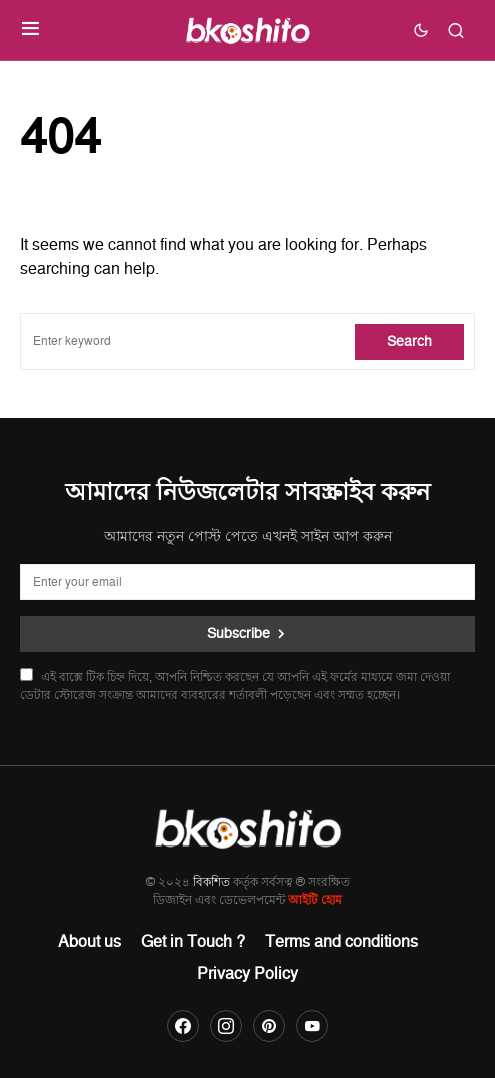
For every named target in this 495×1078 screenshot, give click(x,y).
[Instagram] (226, 1026)
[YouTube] (312, 1026)
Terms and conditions (341, 942)
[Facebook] (183, 1026)
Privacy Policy (247, 974)
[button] (30, 30)
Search (409, 341)
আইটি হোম (315, 900)
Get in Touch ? (193, 942)
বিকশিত (211, 882)
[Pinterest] (269, 1026)
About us (89, 942)
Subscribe (238, 633)
